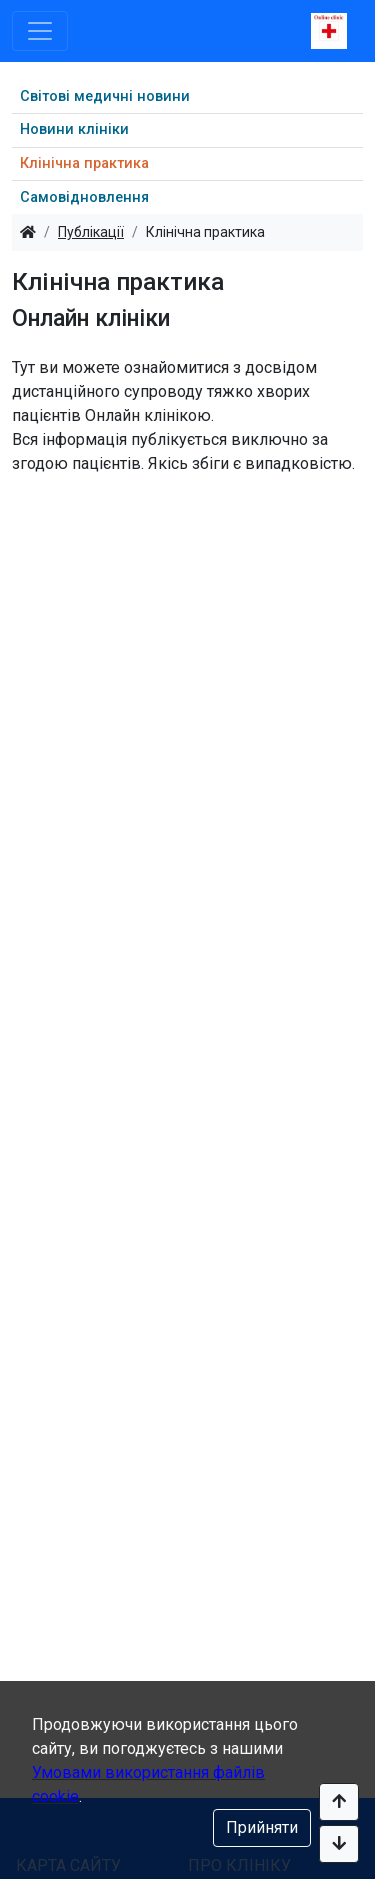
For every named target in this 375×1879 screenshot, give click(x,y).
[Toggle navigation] (40, 31)
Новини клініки (74, 129)
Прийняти (262, 1827)
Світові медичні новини (105, 96)
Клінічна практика (84, 163)
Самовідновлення (84, 197)
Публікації (91, 232)
